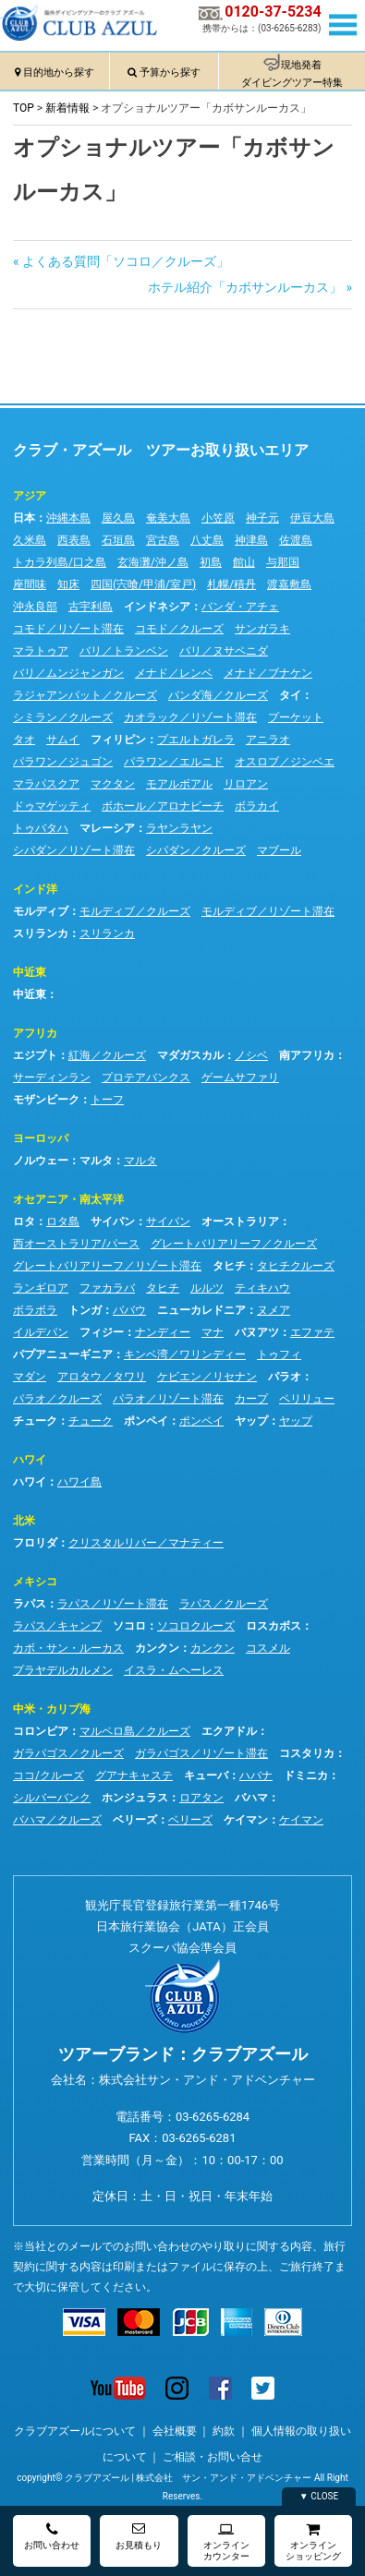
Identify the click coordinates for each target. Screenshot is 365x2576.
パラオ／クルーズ (57, 1398)
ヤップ (251, 1420)
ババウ (129, 1310)
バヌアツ (257, 1332)
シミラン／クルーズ (63, 717)
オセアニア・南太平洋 (68, 1199)
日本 (24, 518)
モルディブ (40, 911)
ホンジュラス (135, 1797)
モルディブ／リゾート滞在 (268, 911)
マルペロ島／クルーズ (134, 1731)
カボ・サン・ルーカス (68, 1648)
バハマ (251, 1797)
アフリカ (35, 1033)
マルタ (96, 1160)
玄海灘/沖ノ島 (153, 562)
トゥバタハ (40, 828)
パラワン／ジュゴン (63, 761)
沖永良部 (35, 606)
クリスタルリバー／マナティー (146, 1542)
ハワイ (29, 1459)
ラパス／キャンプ (57, 1625)
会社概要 (174, 2431)
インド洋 (35, 889)
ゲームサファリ (240, 1077)
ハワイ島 (79, 1481)
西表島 (74, 540)
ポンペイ (146, 1420)
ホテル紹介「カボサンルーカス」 (245, 287)
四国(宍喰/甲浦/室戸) (143, 584)
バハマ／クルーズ (57, 1819)
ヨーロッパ (40, 1138)
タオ (24, 739)
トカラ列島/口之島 (59, 562)
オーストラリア (240, 1221)
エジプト (35, 1055)
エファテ (312, 1332)
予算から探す (170, 72)
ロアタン (201, 1797)
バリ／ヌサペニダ (223, 650)
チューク (35, 1420)
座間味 (29, 584)
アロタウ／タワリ (101, 1376)
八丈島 (207, 540)
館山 (244, 562)
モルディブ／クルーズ (134, 911)
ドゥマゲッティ (52, 806)
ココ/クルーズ (48, 1775)
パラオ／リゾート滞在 (168, 1398)
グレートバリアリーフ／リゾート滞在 (107, 1265)
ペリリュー (307, 1398)
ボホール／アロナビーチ (163, 806)
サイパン (113, 1221)
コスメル (268, 1648)
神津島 (251, 540)
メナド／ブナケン (268, 673)
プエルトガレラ (196, 739)
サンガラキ (262, 628)
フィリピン (118, 739)
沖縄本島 (68, 518)
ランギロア (40, 1288)
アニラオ (268, 739)
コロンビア (40, 1731)
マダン (29, 1376)
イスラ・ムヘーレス (174, 1670)
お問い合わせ (51, 2536)
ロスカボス (273, 1625)
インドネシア (157, 606)
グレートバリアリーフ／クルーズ (234, 1243)
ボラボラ (35, 1310)
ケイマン (246, 1819)
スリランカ (40, 933)
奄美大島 (168, 518)
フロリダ (35, 1542)
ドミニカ (306, 1775)
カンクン (157, 1648)
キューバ (206, 1775)
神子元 (262, 518)
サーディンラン (52, 1077)
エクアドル (229, 1731)
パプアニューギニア (63, 1354)
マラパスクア (46, 783)
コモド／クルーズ (179, 628)
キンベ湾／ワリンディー (185, 1354)
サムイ (62, 739)
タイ (290, 695)
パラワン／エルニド (174, 761)
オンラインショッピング (313, 2541)
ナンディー (162, 1332)
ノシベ (251, 1055)
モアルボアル (179, 783)
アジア (29, 495)
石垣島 (118, 540)
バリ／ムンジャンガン (68, 673)
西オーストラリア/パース (76, 1243)
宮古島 (162, 540)
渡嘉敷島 (289, 584)
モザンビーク (46, 1099)
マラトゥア (40, 650)
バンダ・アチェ (240, 606)
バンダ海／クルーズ (218, 695)
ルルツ (207, 1288)
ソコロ (129, 1625)
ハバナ (256, 1775)
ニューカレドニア (201, 1310)
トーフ (107, 1099)
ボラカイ (257, 806)
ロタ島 (62, 1221)
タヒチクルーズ (296, 1265)
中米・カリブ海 (52, 1709)
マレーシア (107, 828)
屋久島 (118, 518)
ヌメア (273, 1310)
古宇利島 (90, 606)
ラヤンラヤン (179, 828)
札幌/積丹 (231, 584)
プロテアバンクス (146, 1077)
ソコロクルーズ (196, 1625)
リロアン (246, 783)
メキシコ (35, 1581)
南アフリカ (307, 1055)
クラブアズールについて (75, 2431)
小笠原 (218, 518)
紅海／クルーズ (107, 1055)
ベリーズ (135, 1819)
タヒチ (229, 1265)
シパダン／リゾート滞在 (74, 850)
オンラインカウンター (226, 2541)
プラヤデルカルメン (63, 1670)
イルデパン (40, 1332)
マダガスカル (190, 1055)
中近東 (29, 972)
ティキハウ (262, 1288)
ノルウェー (40, 1160)
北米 (24, 1520)
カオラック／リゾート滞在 (190, 717)
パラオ (284, 1376)
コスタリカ (307, 1753)
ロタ (24, 1221)
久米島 (29, 540)
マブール (279, 850)
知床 (68, 584)
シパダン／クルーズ (196, 850)
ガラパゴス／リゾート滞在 (201, 1753)
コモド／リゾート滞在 (68, 628)
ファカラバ (107, 1288)
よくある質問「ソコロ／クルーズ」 (125, 261)
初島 (211, 562)
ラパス (29, 1603)
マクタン (113, 783)
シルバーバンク (52, 1797)
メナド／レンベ (174, 673)
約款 (224, 2431)
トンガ (85, 1310)
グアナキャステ (134, 1775)
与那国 (282, 562)
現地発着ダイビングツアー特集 (292, 74)
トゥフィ (279, 1354)
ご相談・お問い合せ (212, 2456)
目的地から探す (58, 72)
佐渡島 (295, 540)
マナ (212, 1332)
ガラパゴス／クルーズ (68, 1753)
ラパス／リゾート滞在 (112, 1603)
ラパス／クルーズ (223, 1603)
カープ (251, 1398)
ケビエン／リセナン (207, 1376)
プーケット (295, 717)
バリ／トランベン (123, 650)
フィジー (101, 1332)
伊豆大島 (312, 518)
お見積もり (139, 2536)
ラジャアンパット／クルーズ (85, 695)
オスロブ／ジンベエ (285, 761)
